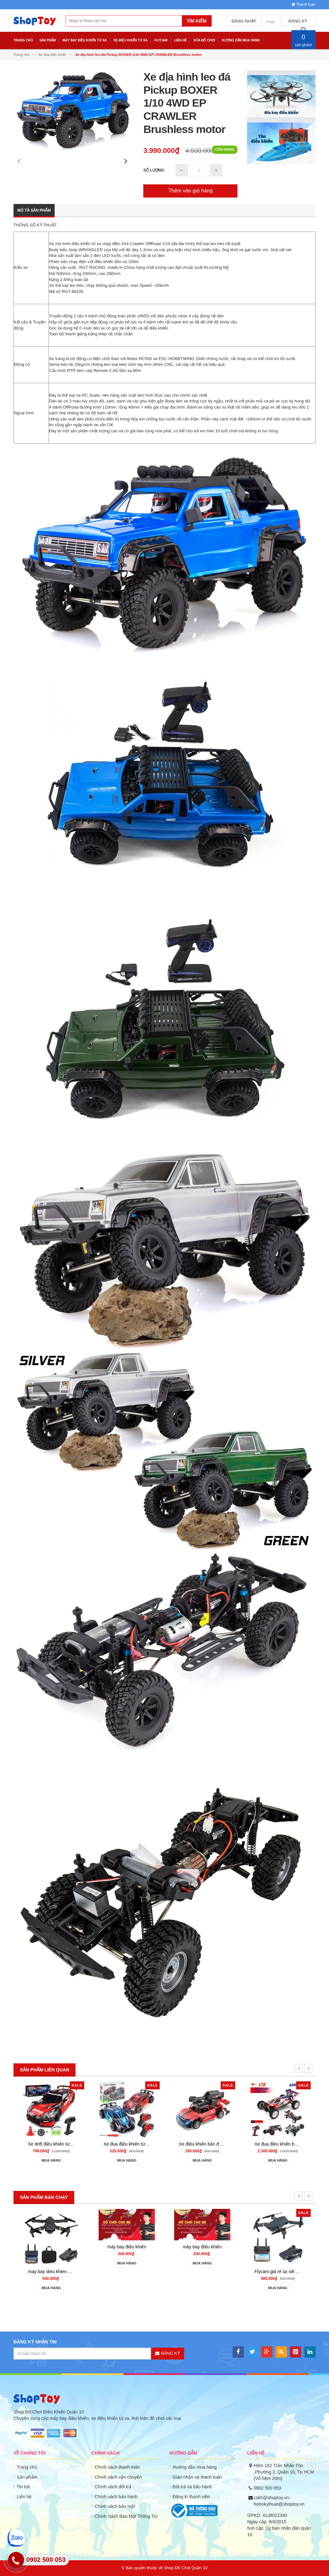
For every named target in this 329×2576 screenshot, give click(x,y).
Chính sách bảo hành (116, 2496)
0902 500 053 (267, 2488)
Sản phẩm (27, 2477)
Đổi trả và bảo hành (192, 2486)
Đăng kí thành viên (191, 2496)
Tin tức (24, 2486)
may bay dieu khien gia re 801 (58, 2144)
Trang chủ (27, 2467)
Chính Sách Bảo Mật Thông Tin (126, 2516)
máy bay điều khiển (202, 2246)
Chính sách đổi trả (113, 2486)
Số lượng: (154, 170)
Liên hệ (24, 2496)
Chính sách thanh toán (117, 2467)
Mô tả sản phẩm (34, 210)
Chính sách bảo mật (115, 2506)
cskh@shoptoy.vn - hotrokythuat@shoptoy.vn (279, 2501)
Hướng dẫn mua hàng (195, 2467)
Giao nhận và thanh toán (197, 2477)
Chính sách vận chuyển (118, 2477)
